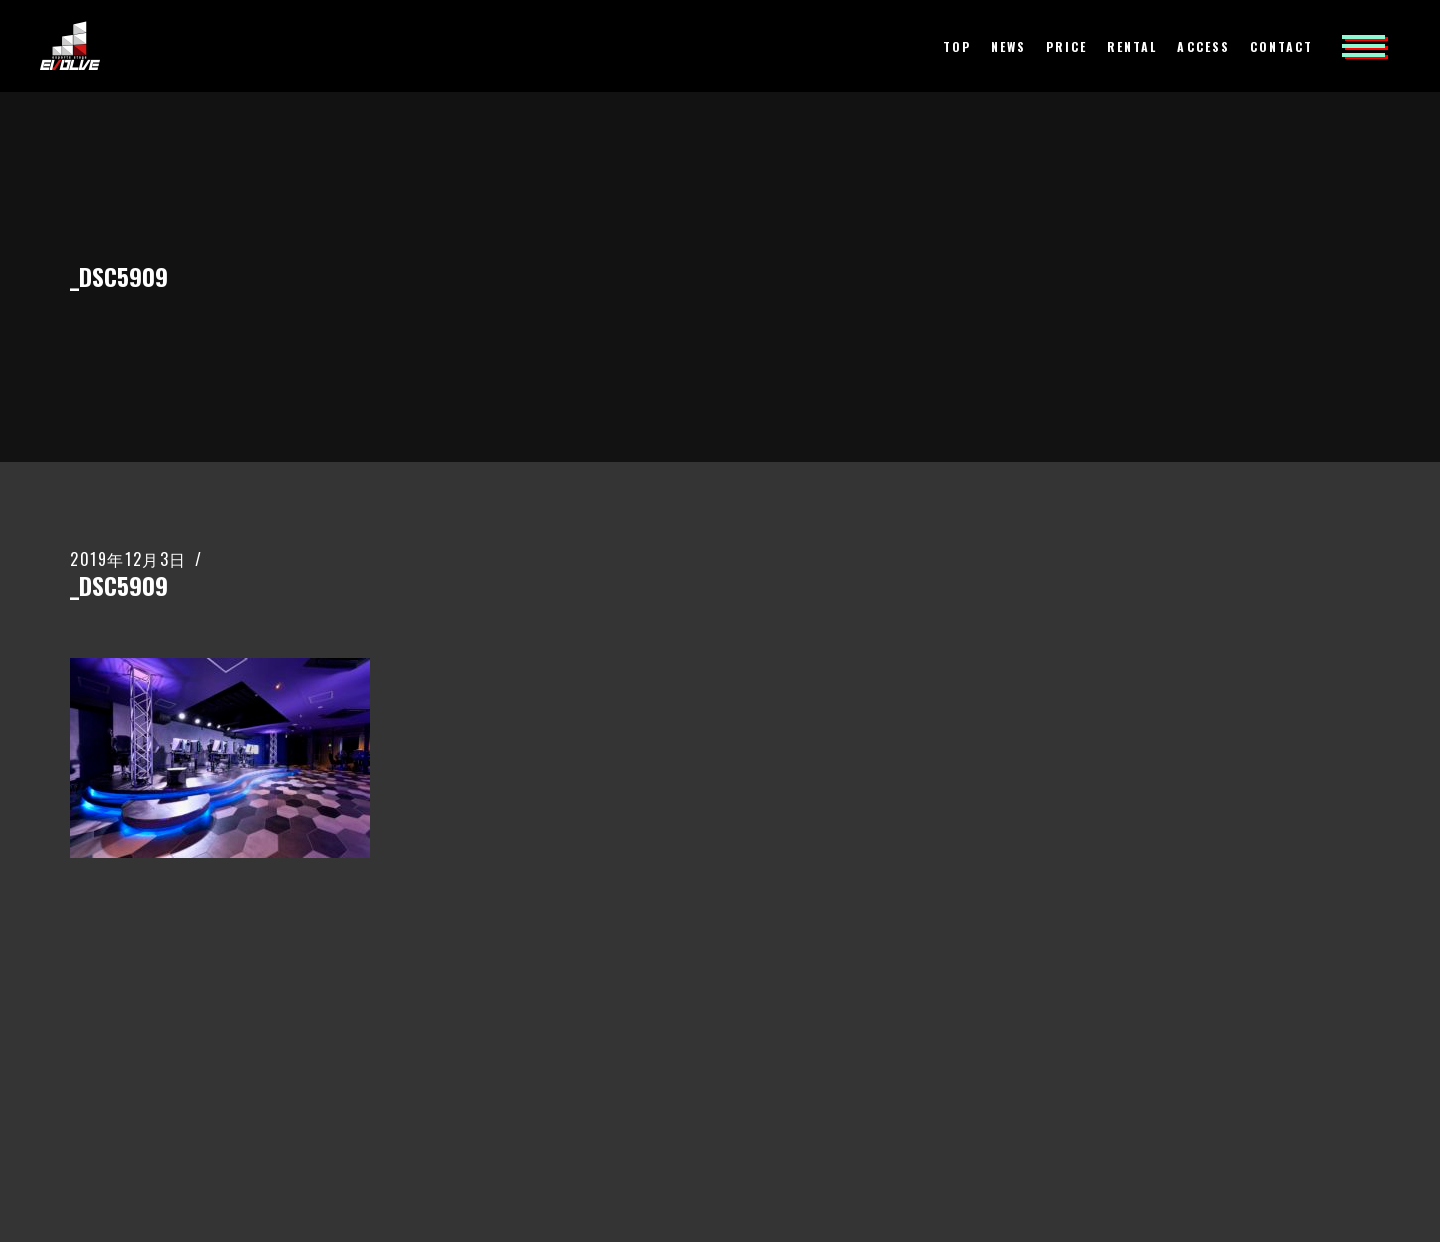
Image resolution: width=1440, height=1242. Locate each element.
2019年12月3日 (128, 559)
